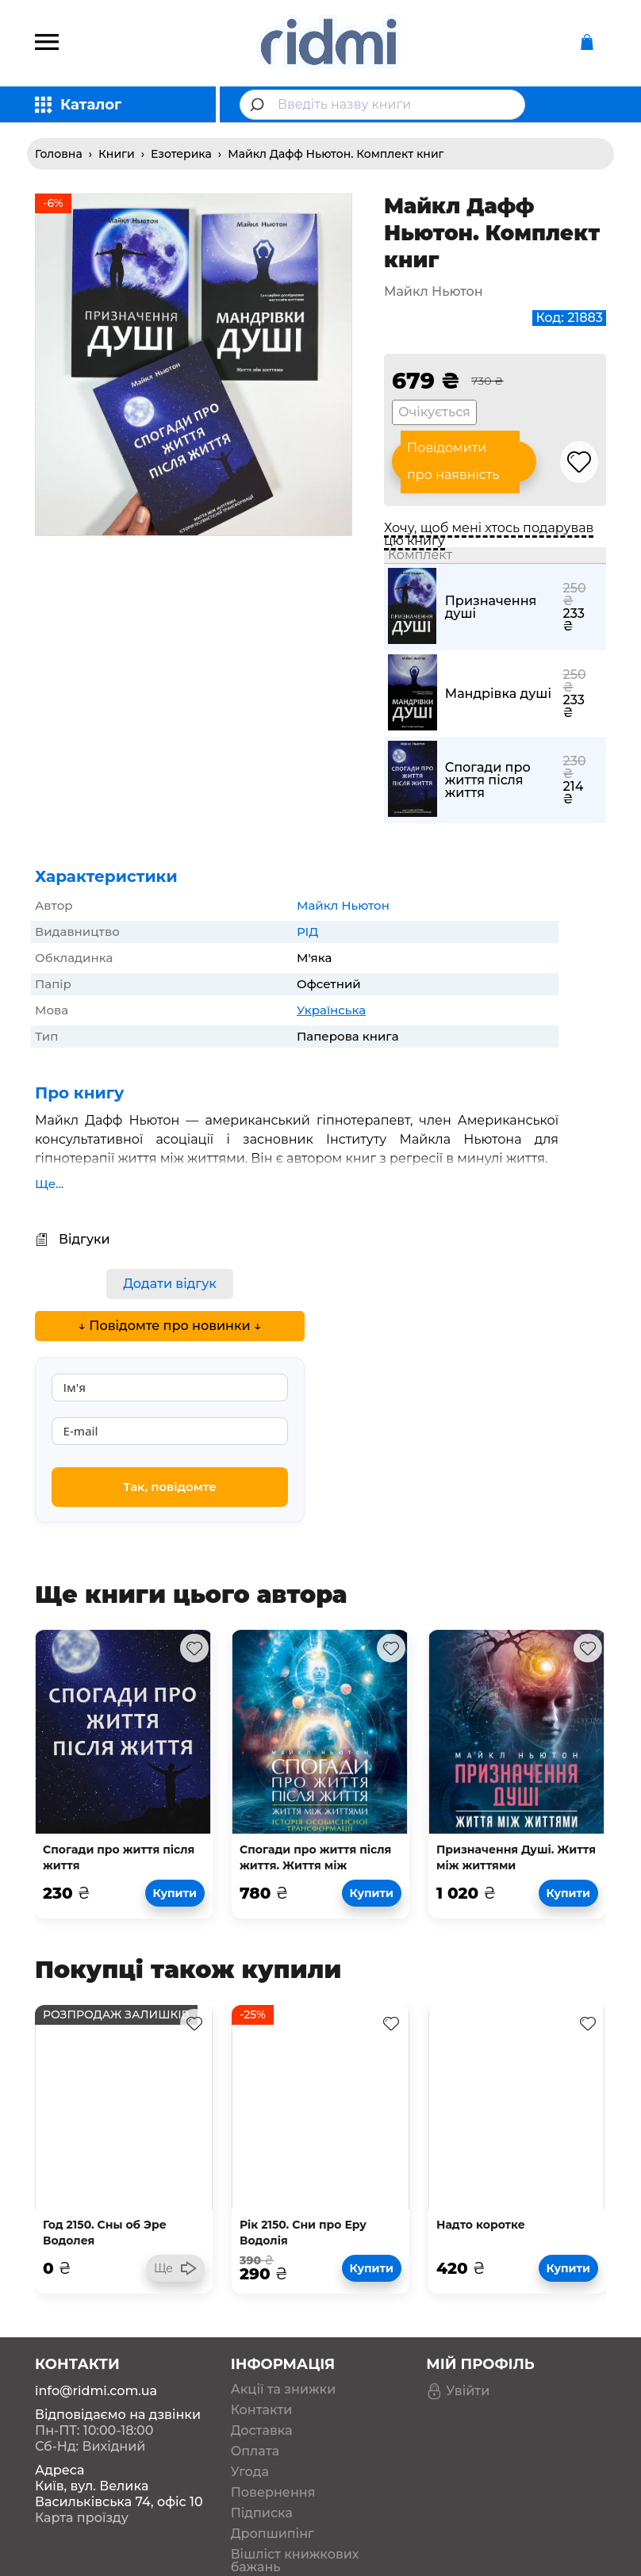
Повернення (273, 2492)
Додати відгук (170, 1283)
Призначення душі (491, 607)
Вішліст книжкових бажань (295, 2561)
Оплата (255, 2451)
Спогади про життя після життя (488, 780)
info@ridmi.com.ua (96, 2390)
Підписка (262, 2513)
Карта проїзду (82, 2517)
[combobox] (382, 105)
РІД (307, 931)
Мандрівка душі (498, 694)
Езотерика (181, 154)
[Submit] (259, 104)
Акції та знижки (283, 2389)
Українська (331, 1010)
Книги (116, 154)
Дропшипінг (272, 2534)
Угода (250, 2472)
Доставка (262, 2431)
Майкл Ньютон (343, 905)
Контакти (262, 2410)
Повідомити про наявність (453, 461)
